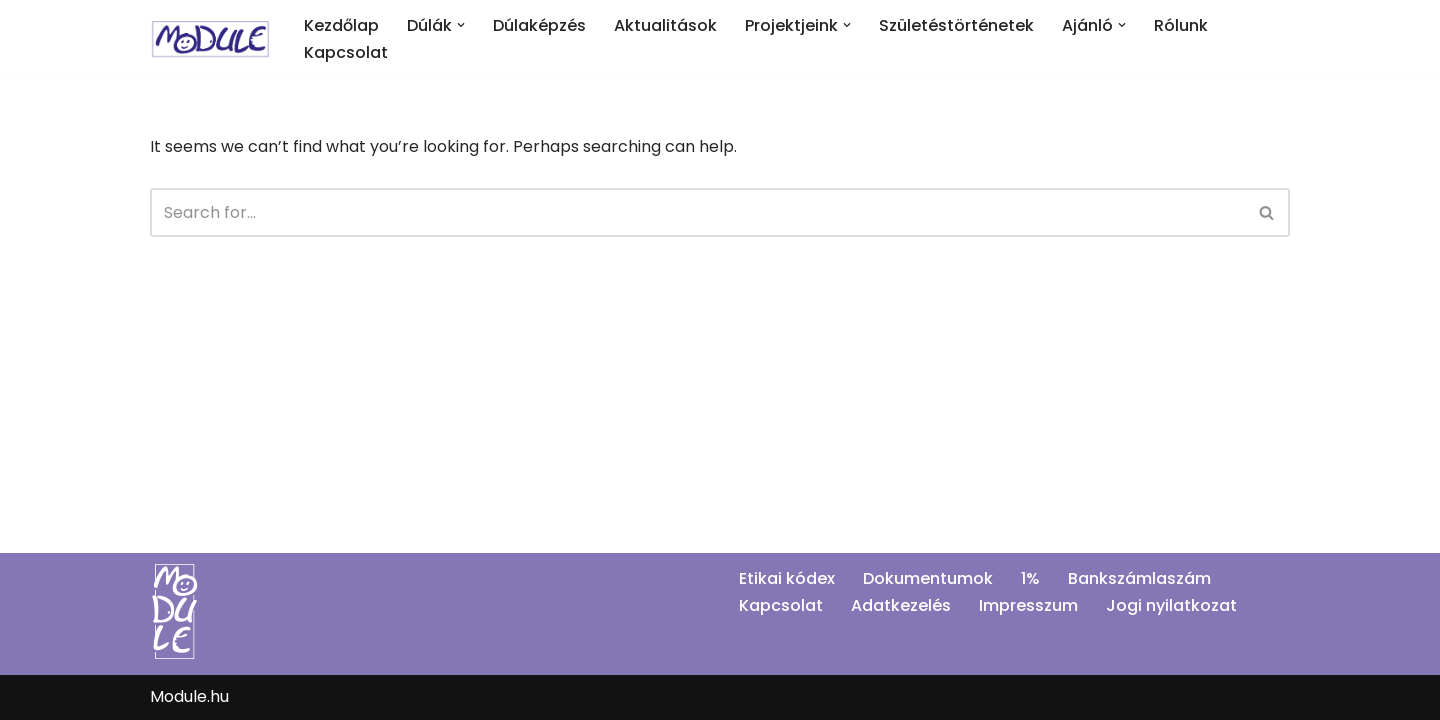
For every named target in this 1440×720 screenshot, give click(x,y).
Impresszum (1028, 605)
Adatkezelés (901, 605)
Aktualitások (665, 25)
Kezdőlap (341, 25)
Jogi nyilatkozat (1171, 605)
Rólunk (1181, 25)
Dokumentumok (928, 578)
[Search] (697, 212)
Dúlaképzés (539, 25)
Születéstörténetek (956, 25)
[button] (461, 25)
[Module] (210, 38)
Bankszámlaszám (1139, 578)
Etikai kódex (787, 578)
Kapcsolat (346, 52)
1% (1030, 578)
